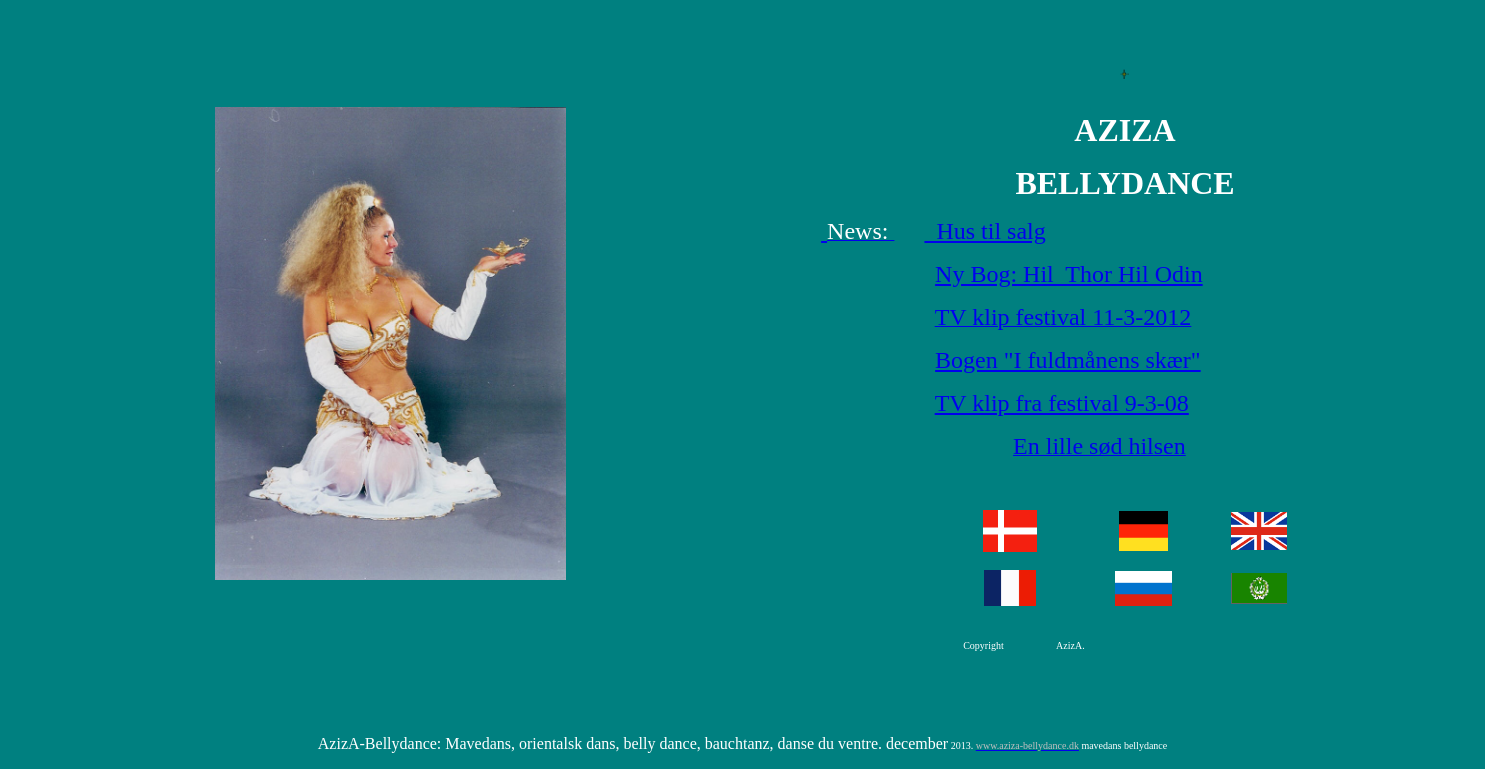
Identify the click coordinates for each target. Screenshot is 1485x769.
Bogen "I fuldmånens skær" (1068, 360)
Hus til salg (984, 231)
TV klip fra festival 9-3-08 (1062, 403)
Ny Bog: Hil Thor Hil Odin (1069, 274)
